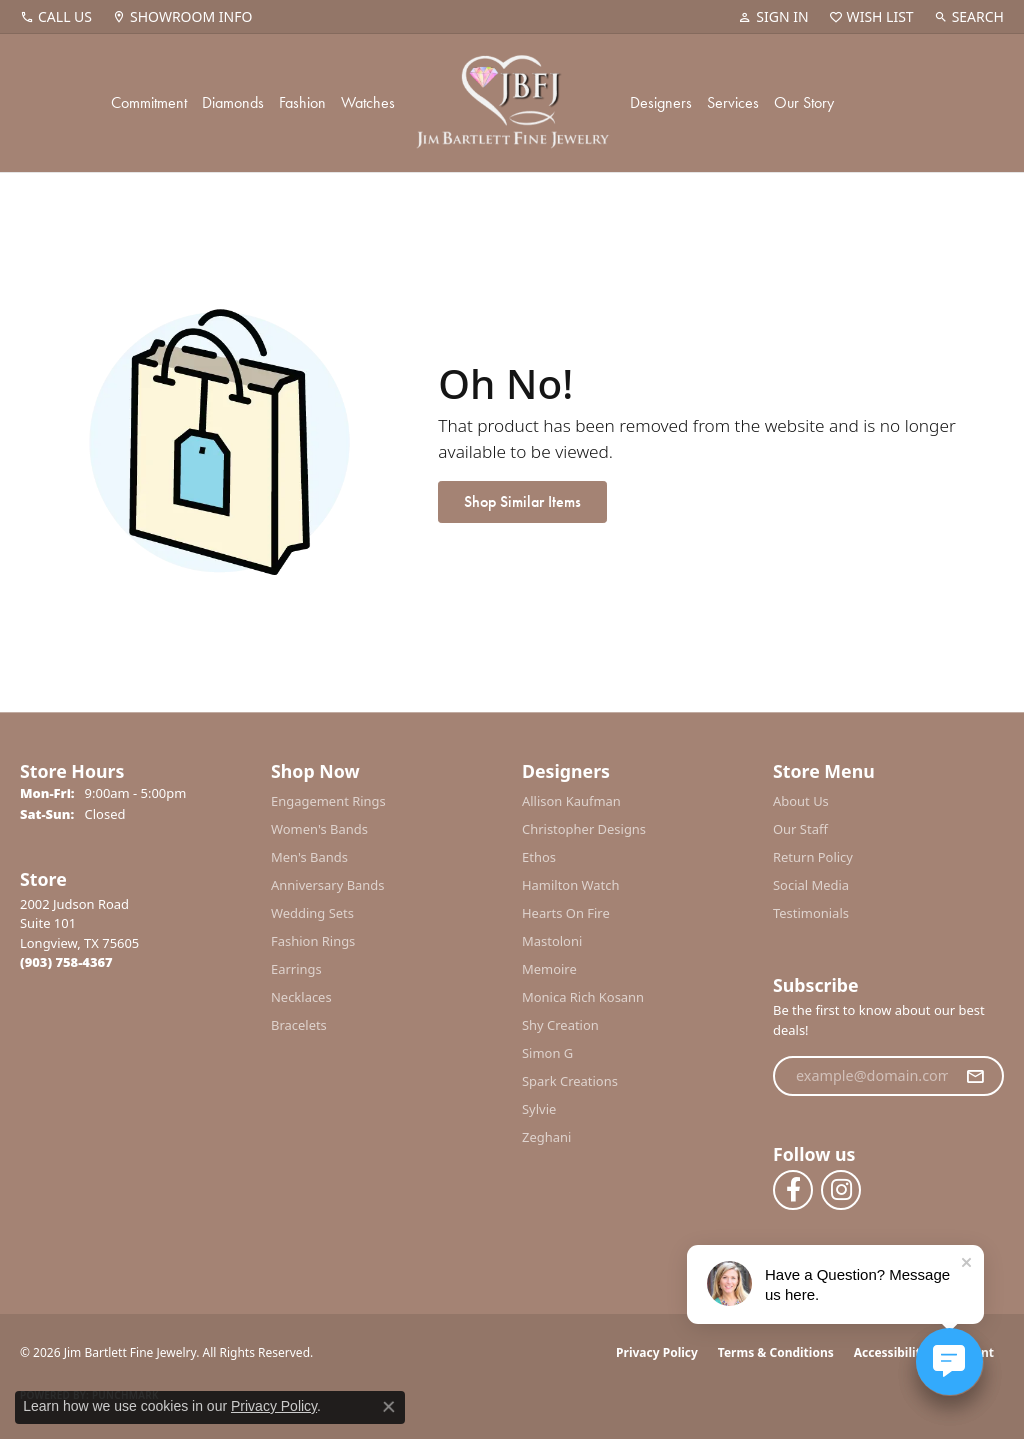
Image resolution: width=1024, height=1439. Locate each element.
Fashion (302, 102)
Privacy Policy (657, 1352)
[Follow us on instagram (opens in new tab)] (841, 1190)
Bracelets (299, 1025)
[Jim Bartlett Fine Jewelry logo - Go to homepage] (512, 103)
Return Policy (813, 857)
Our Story (804, 102)
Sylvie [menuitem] (539, 1109)
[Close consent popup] (389, 1407)
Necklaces (301, 997)
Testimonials (811, 913)
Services (733, 102)
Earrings (296, 969)
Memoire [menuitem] (549, 969)
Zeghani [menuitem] (546, 1137)
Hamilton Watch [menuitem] (571, 885)
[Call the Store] (66, 962)
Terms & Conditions (776, 1352)
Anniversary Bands (328, 885)
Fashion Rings (313, 941)
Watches (368, 102)
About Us (801, 801)
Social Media (811, 885)
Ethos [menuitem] (539, 857)
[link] (56, 17)
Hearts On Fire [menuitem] (566, 913)
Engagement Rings (328, 801)
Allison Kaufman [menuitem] (571, 801)
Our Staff (800, 829)
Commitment (149, 102)
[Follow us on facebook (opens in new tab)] (793, 1190)
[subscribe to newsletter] (975, 1076)
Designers (661, 102)
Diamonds (233, 102)
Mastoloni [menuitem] (552, 941)
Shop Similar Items (522, 501)
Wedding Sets (312, 913)
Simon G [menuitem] (547, 1053)
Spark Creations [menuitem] (570, 1081)
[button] (773, 17)
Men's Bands (309, 857)
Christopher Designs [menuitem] (584, 829)
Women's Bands (319, 829)
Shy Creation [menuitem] (560, 1025)
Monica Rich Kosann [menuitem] (583, 997)
